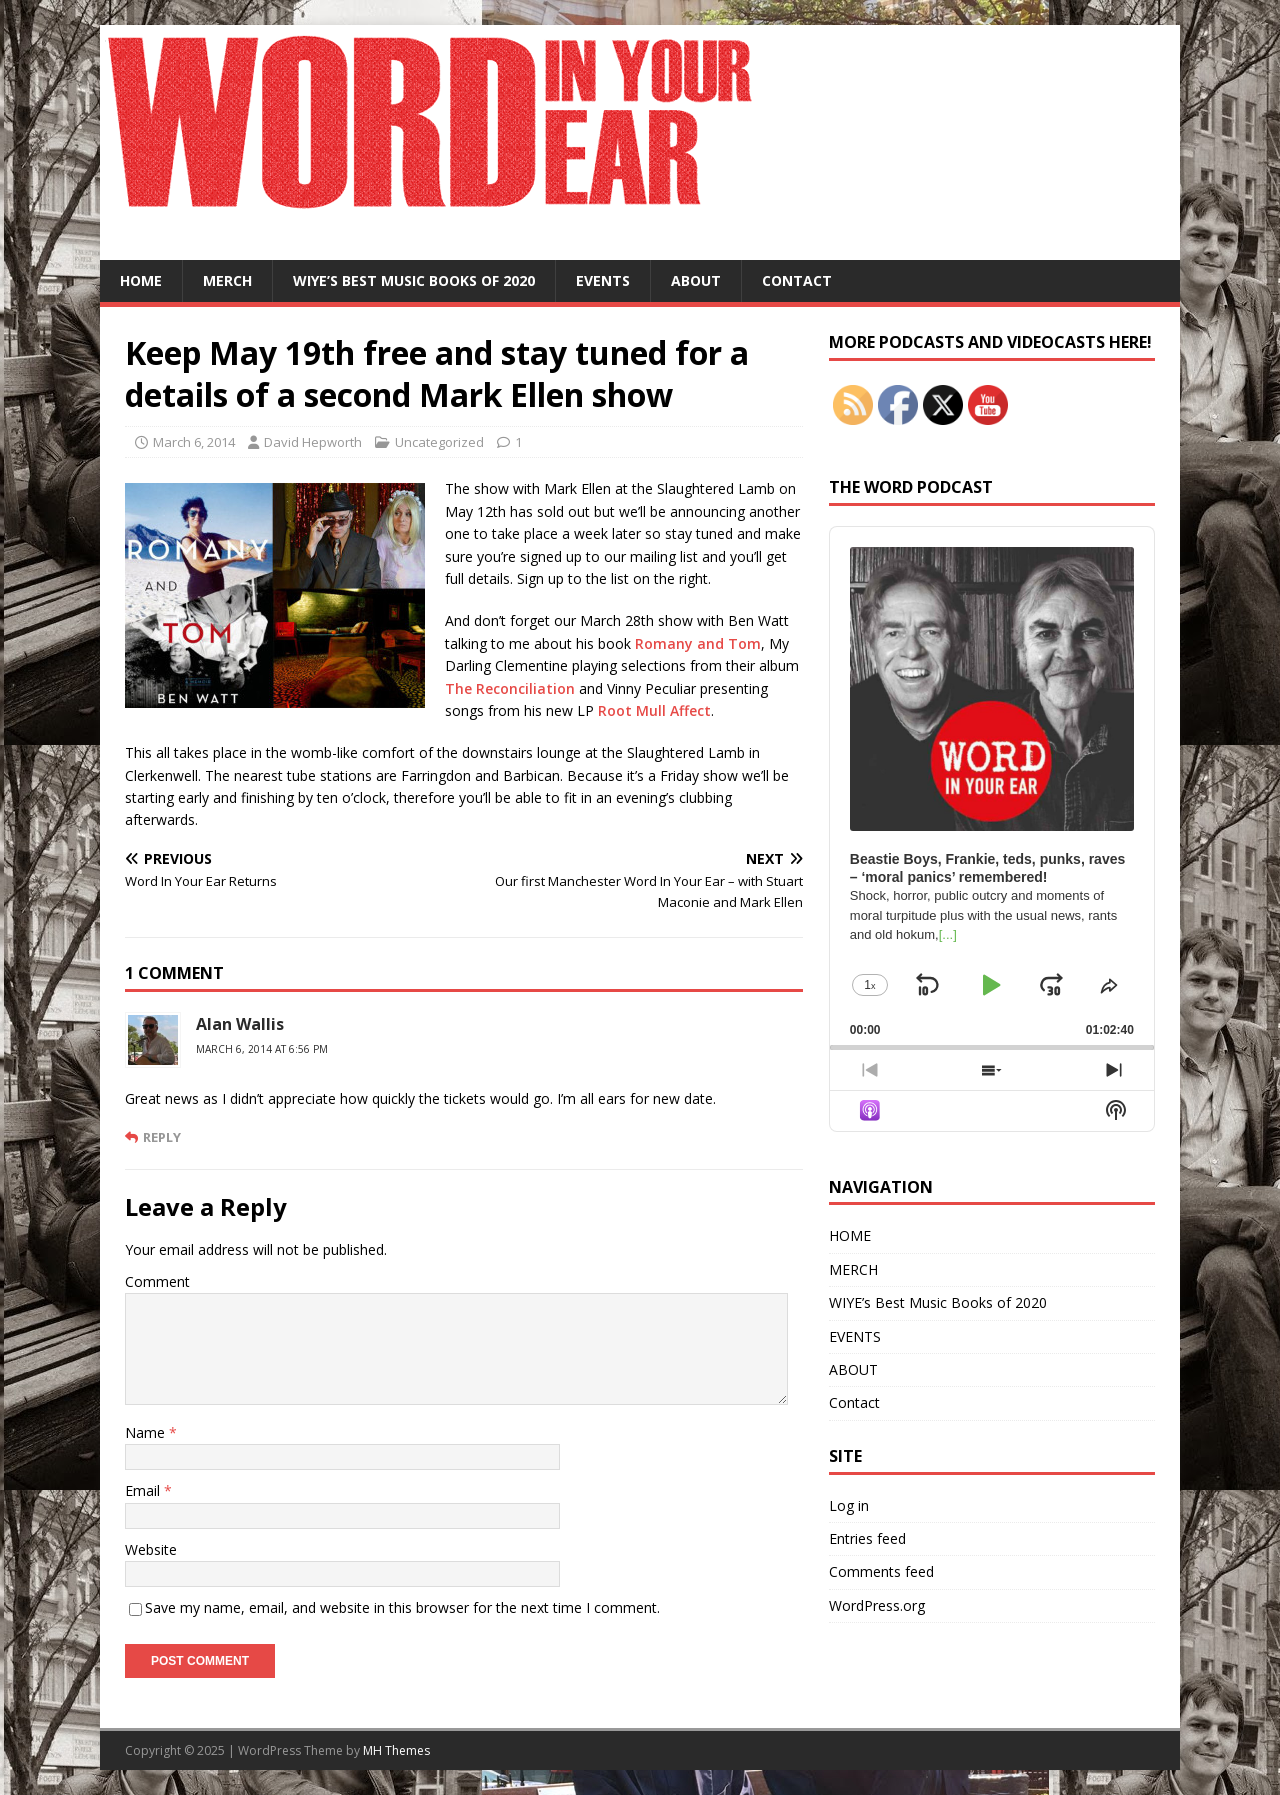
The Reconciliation (510, 688)
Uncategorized (439, 442)
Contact (797, 280)
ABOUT (696, 280)
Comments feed (881, 1571)
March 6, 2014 (194, 442)
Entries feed (867, 1538)
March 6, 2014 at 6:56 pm (262, 1049)
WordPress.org (877, 1605)
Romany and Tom (698, 643)
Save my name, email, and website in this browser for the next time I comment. (402, 1607)
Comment (157, 1281)
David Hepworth (313, 442)
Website (151, 1549)
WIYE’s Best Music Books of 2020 (414, 280)
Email (144, 1490)
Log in (849, 1505)
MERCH (227, 280)
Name (147, 1432)
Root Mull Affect (654, 710)
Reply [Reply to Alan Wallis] (162, 1137)
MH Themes (396, 1750)
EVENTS (603, 280)
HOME (141, 280)
